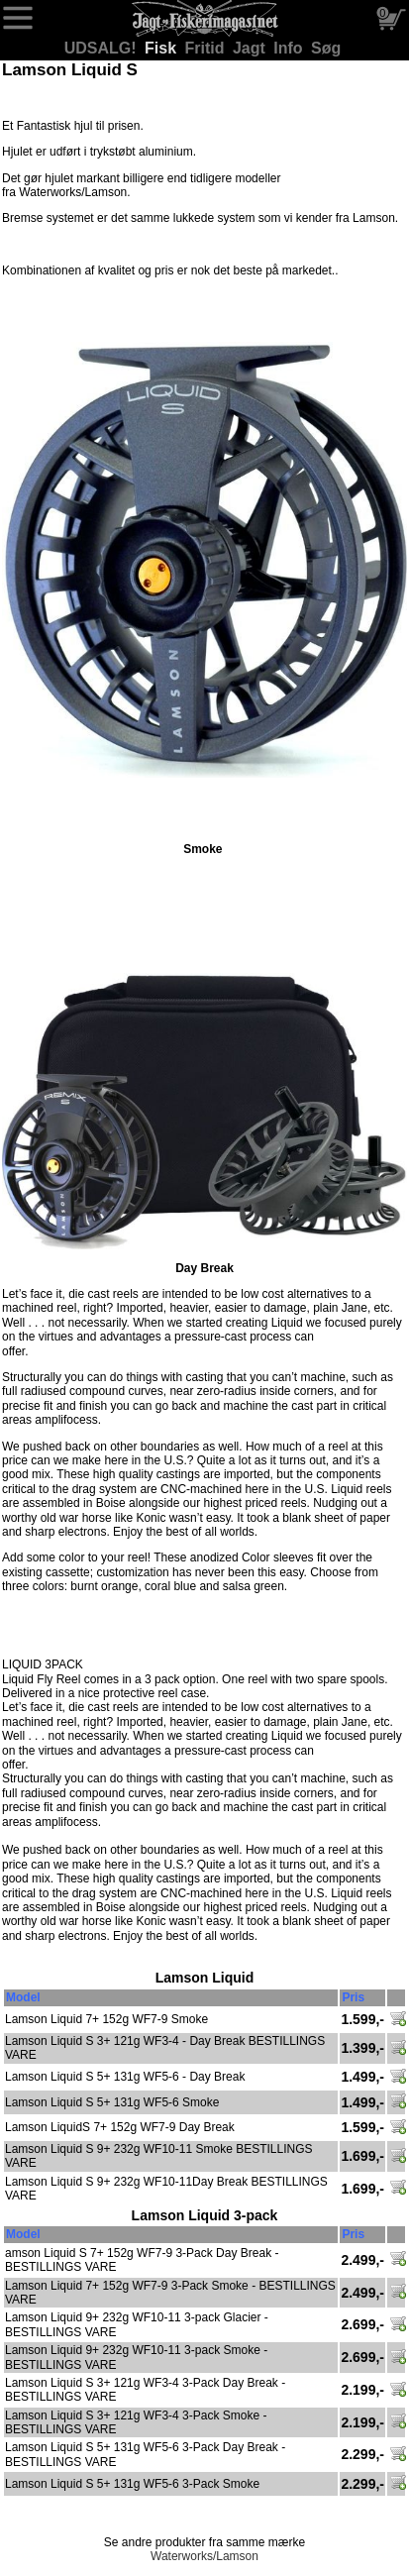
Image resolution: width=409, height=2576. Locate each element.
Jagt (251, 48)
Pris (353, 1997)
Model (23, 1997)
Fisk (162, 48)
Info (290, 48)
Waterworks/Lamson (204, 2556)
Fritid (207, 48)
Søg (326, 48)
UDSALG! (102, 48)
